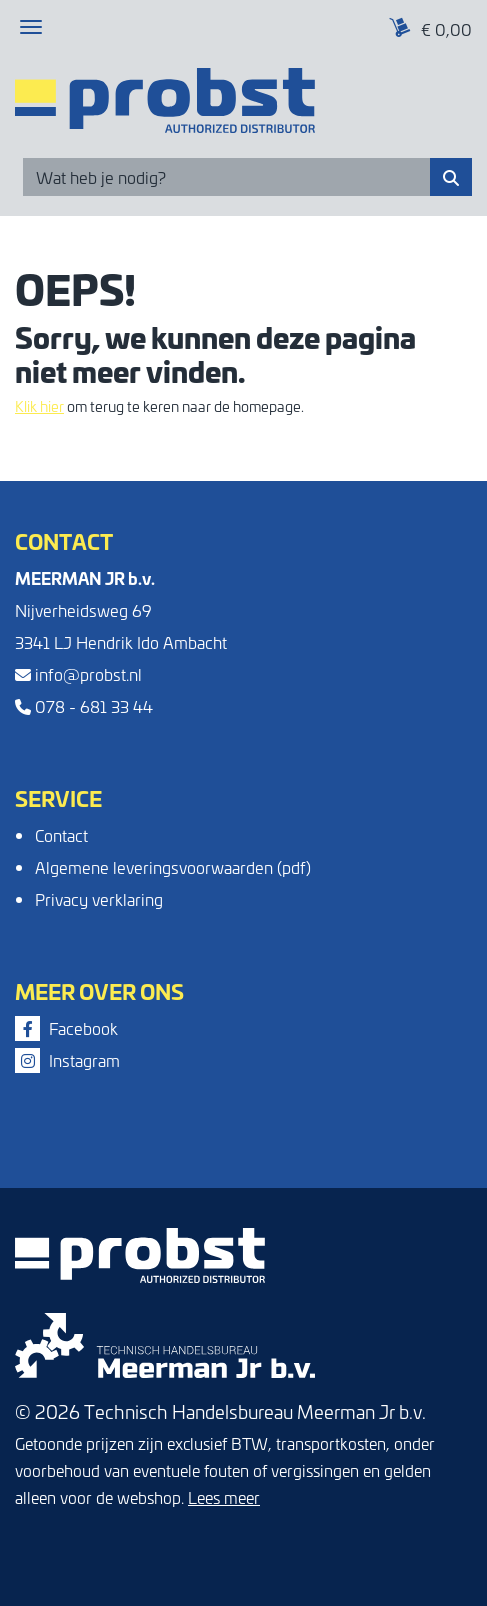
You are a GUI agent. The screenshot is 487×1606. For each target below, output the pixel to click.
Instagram (67, 1060)
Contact (61, 835)
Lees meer (224, 1497)
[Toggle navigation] (31, 27)
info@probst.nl (78, 674)
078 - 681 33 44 (84, 706)
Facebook (66, 1028)
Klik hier (39, 406)
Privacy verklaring (99, 899)
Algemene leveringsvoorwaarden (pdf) (173, 867)
